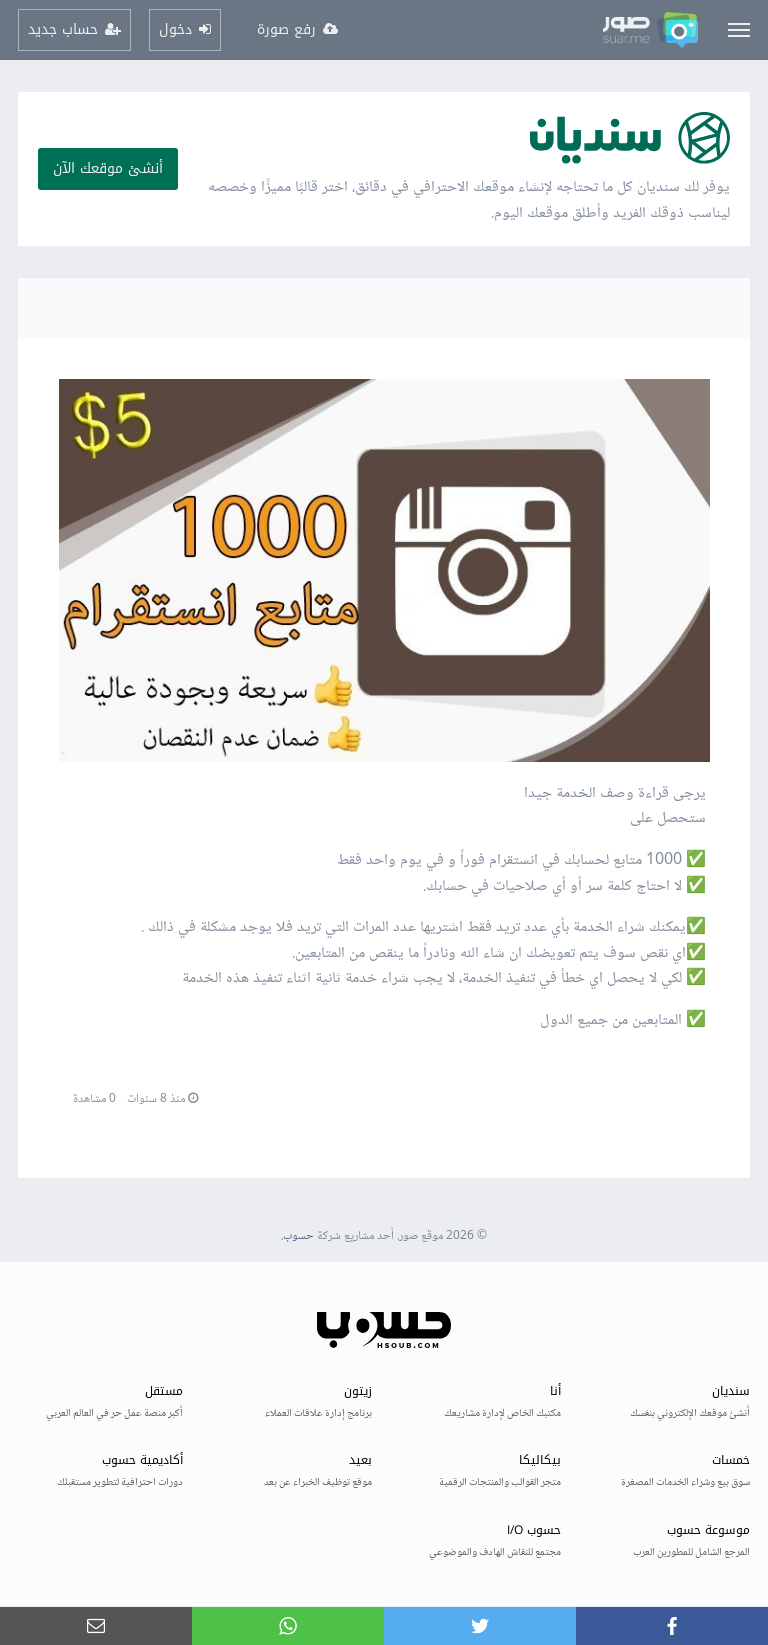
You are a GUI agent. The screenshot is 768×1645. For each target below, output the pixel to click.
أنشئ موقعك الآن (108, 168)
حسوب (298, 1236)
